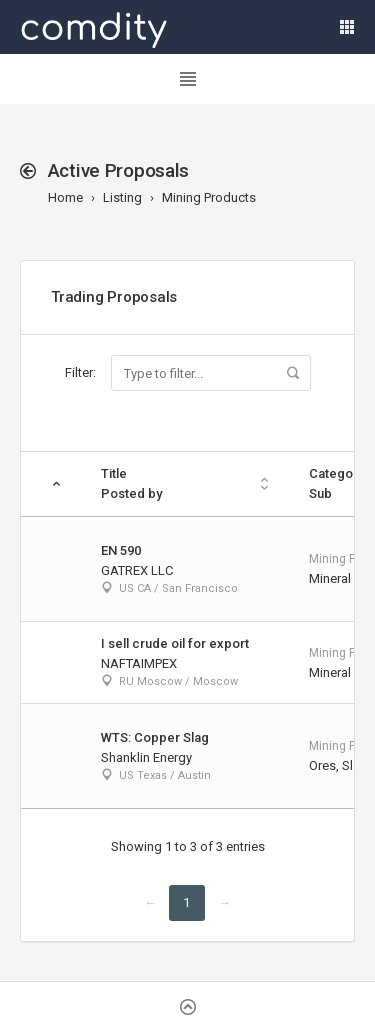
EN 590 (121, 550)
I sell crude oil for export (175, 643)
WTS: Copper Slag (155, 737)
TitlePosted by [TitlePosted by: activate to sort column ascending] (131, 483)
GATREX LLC (137, 570)
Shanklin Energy (146, 757)
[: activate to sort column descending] (51, 484)
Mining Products (209, 197)
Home (65, 197)
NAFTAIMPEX (139, 663)
